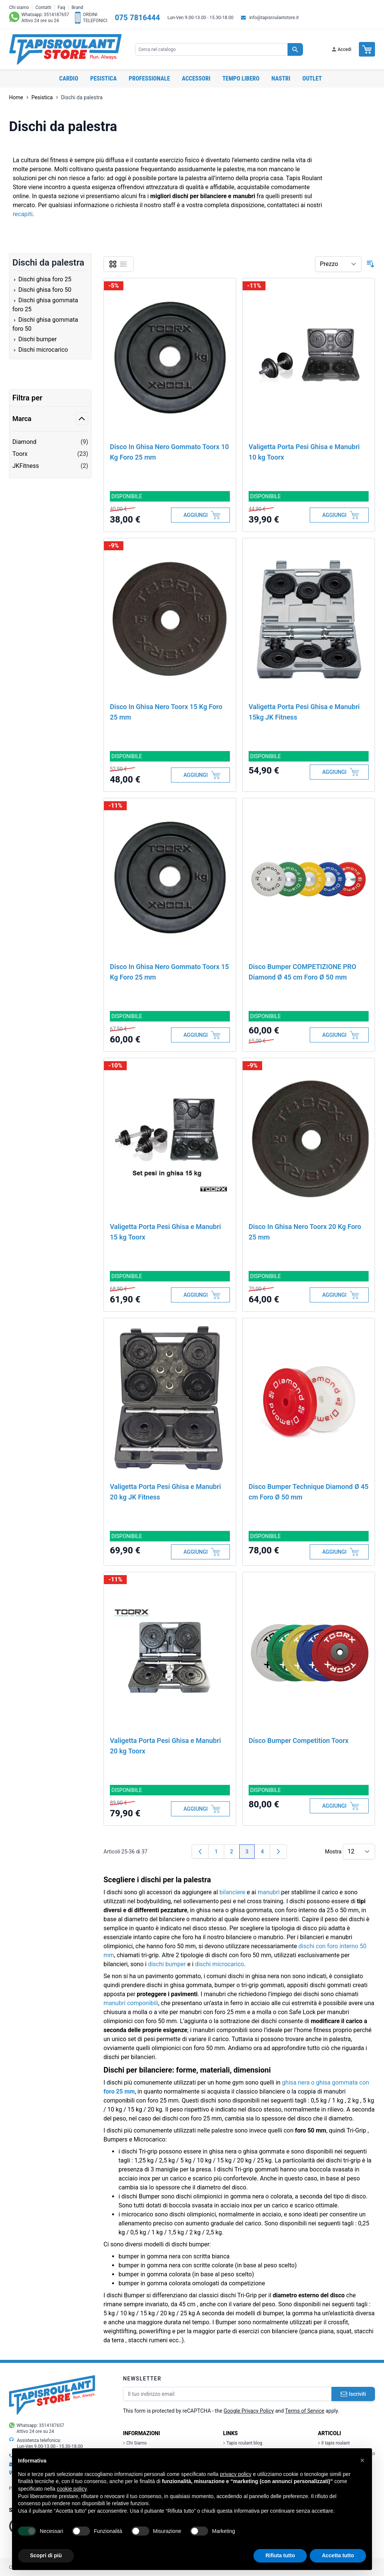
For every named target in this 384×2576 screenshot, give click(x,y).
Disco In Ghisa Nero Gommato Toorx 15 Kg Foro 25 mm (169, 972)
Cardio (68, 78)
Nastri (281, 78)
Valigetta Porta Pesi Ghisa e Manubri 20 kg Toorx (165, 1746)
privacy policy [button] (236, 2474)
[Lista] (123, 264)
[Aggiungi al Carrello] (200, 515)
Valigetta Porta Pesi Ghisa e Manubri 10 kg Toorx (304, 452)
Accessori (196, 78)
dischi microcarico (219, 1964)
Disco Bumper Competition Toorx (298, 1740)
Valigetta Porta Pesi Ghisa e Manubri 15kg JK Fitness (304, 712)
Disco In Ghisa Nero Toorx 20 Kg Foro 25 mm (305, 1232)
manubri (269, 1892)
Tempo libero (241, 78)
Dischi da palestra (82, 97)
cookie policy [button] (72, 2489)
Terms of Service (304, 2411)
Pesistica (103, 78)
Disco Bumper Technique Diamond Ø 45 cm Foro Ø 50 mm (309, 1492)
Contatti (43, 7)
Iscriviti (353, 2394)
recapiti (23, 214)
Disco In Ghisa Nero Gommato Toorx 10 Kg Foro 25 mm (169, 452)
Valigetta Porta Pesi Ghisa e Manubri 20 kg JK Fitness (165, 1492)
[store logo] (65, 49)
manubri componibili (131, 2003)
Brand (77, 7)
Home (16, 97)
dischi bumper (167, 1964)
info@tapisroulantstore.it (273, 17)
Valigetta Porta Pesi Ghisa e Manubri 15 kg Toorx (165, 1232)
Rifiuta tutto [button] (280, 2555)
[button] (362, 2460)
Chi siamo (19, 7)
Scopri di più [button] (46, 2555)
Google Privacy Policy (249, 2411)
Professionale (149, 78)
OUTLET (312, 78)
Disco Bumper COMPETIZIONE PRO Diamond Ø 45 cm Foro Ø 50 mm (302, 972)
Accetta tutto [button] (338, 2555)
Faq (61, 7)
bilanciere (232, 1892)
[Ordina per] (338, 264)
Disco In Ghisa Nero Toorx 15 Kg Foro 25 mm (166, 712)
